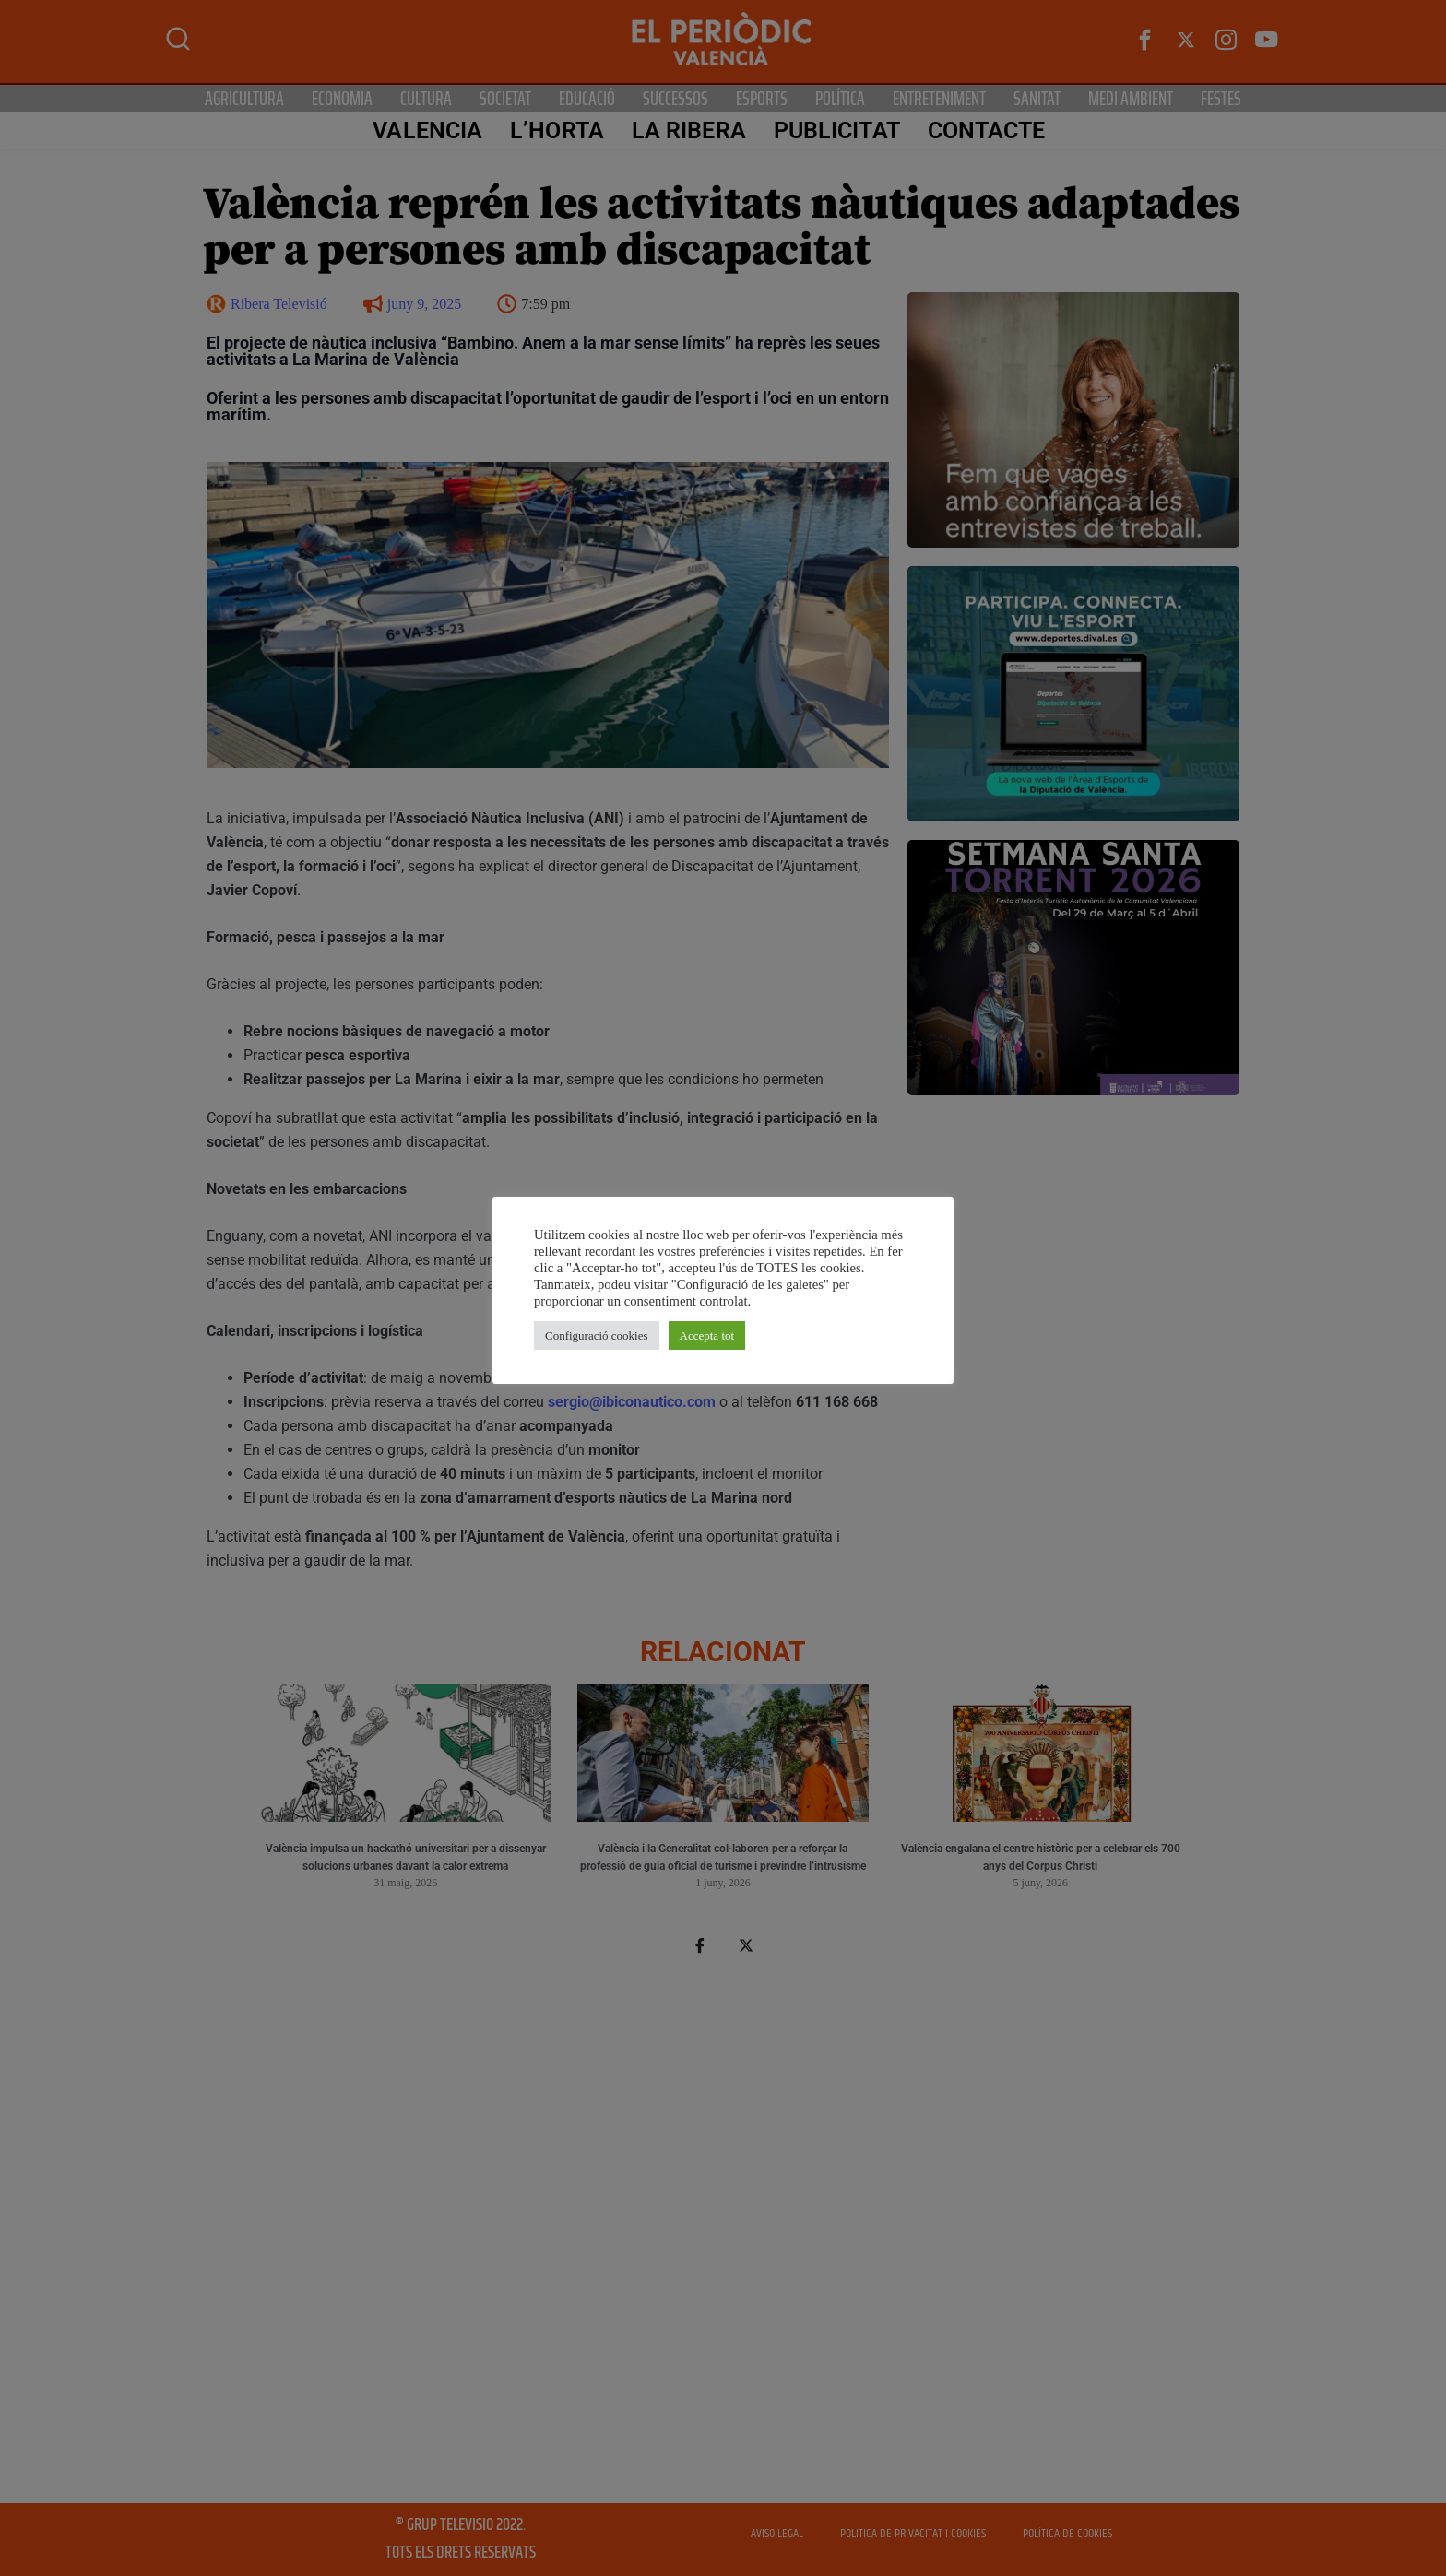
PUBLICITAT (837, 130)
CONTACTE (987, 130)
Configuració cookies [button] (596, 1335)
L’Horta (557, 130)
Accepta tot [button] (707, 1335)
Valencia (427, 130)
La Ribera (689, 130)
